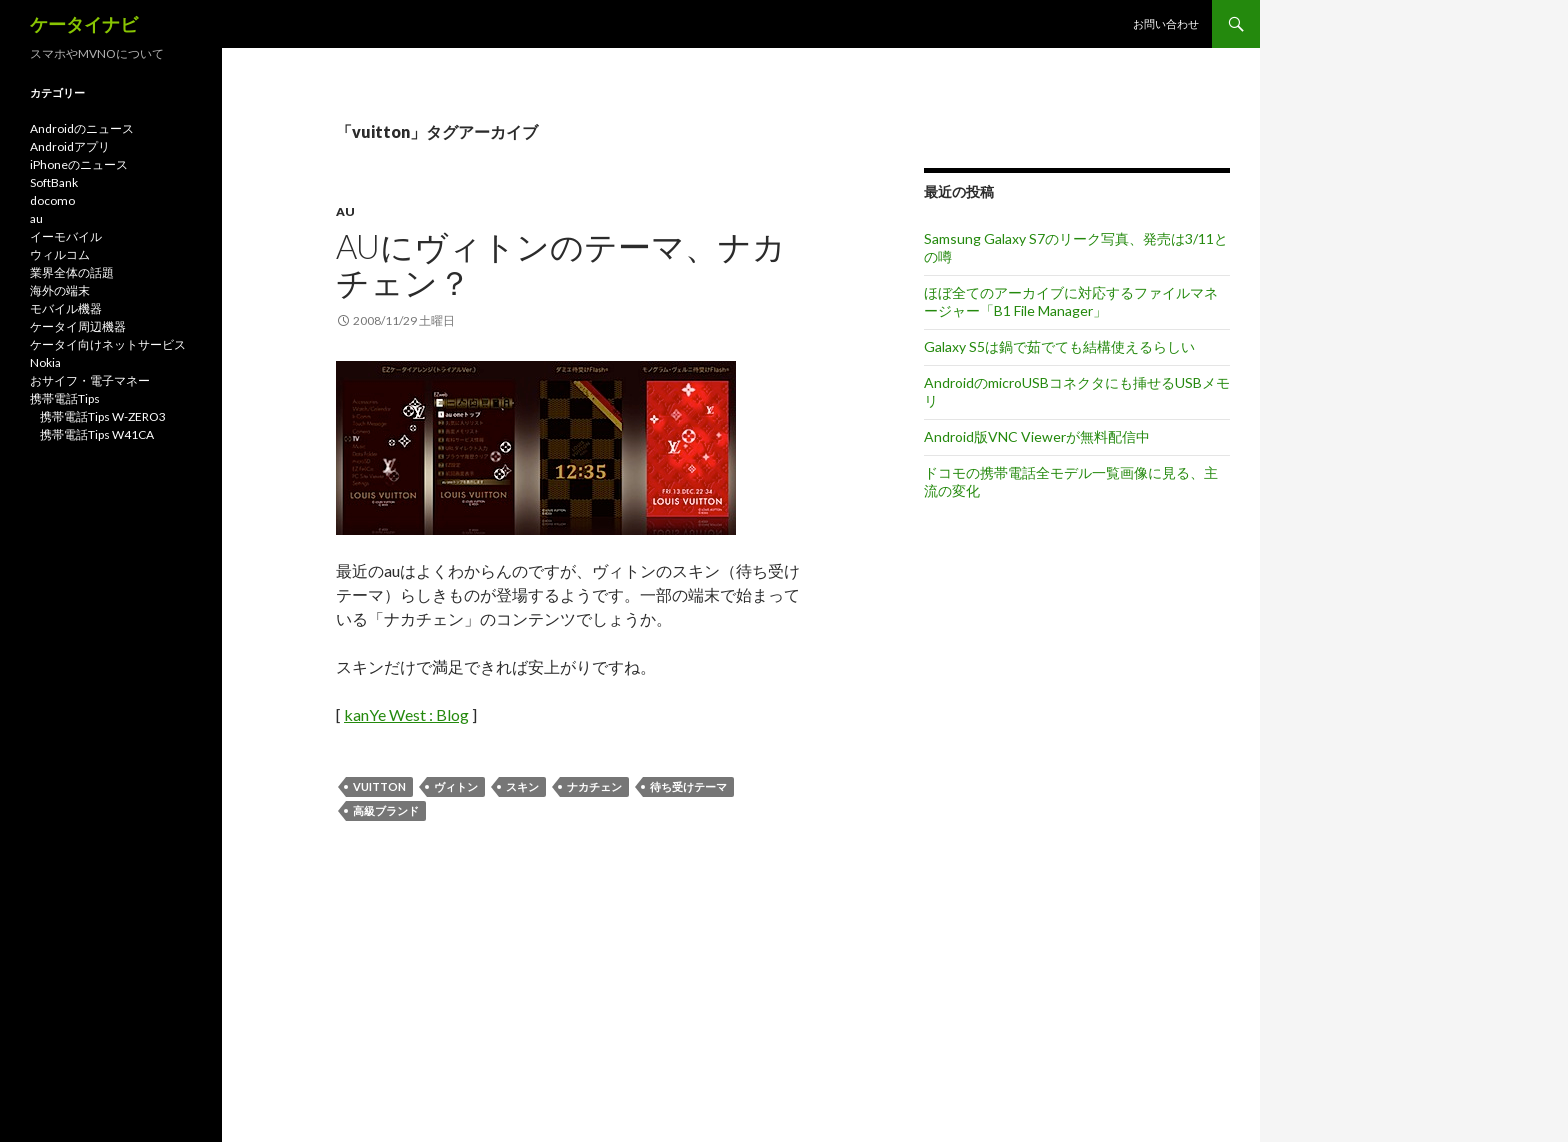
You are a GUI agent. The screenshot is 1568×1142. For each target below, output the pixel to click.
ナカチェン (594, 786)
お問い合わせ (1166, 23)
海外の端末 (60, 290)
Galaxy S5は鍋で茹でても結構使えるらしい (1059, 346)
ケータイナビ (84, 24)
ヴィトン (456, 786)
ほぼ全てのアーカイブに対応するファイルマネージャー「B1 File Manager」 (1071, 301)
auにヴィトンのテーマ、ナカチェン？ (561, 264)
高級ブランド (386, 810)
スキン (522, 786)
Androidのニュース (82, 128)
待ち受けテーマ (688, 786)
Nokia (45, 362)
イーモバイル (66, 236)
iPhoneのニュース (79, 164)
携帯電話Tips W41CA (97, 434)
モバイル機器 (66, 308)
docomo (52, 200)
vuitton (379, 786)
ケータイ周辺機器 (78, 326)
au (345, 211)
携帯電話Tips (65, 398)
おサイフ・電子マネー (90, 380)
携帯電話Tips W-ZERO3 (103, 416)
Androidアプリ (70, 146)
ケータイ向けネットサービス (108, 344)
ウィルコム (60, 254)
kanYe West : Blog (406, 714)
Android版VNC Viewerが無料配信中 (1037, 436)
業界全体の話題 (72, 272)
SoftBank (54, 182)
